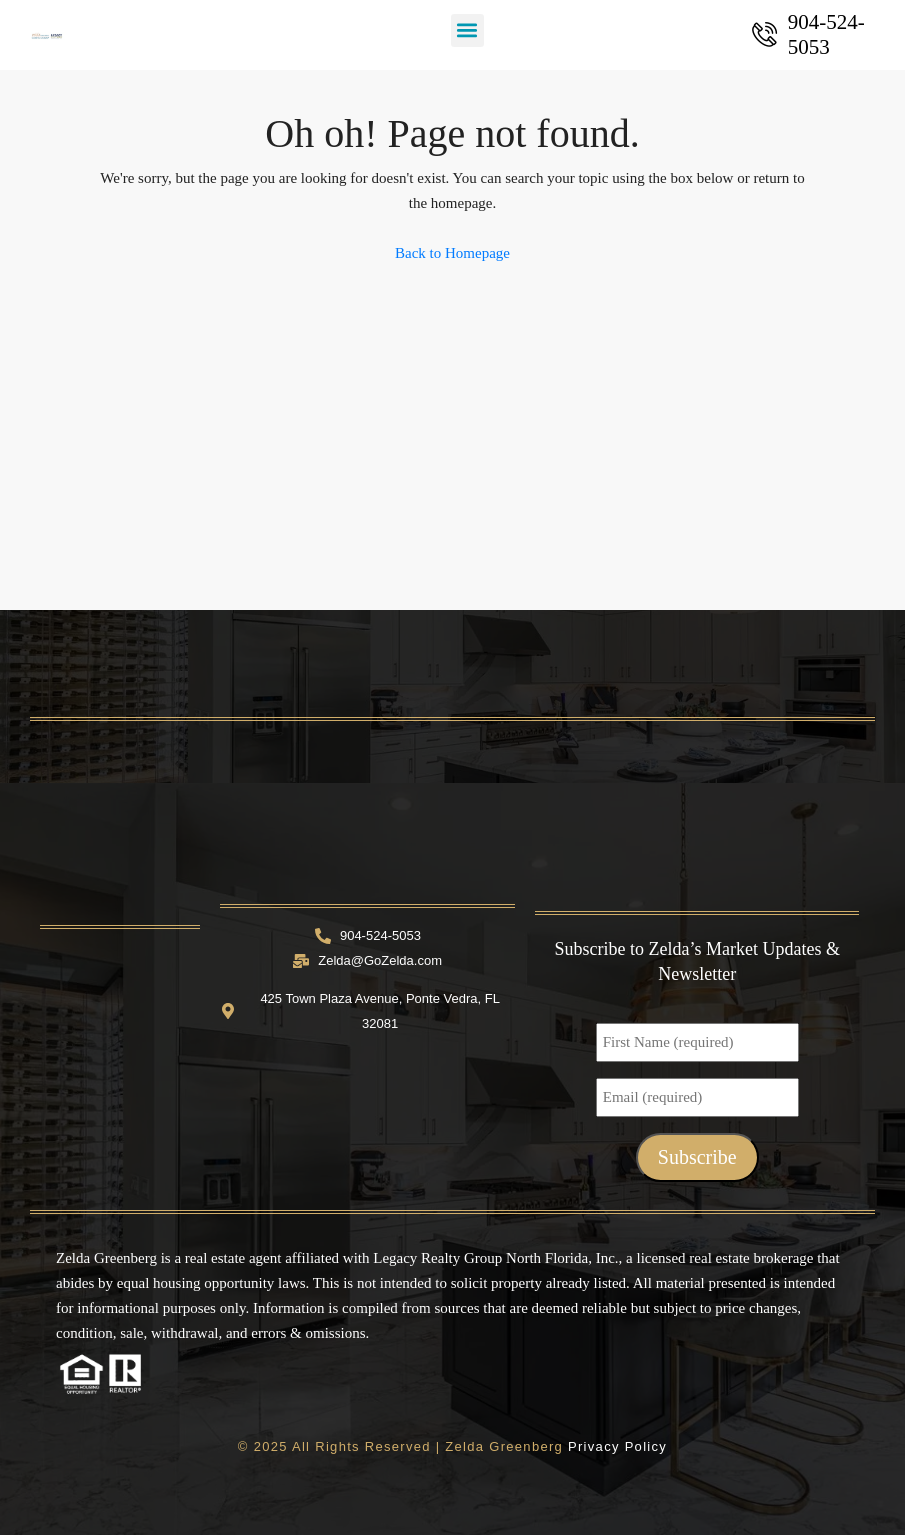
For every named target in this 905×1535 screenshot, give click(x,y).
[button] (467, 30)
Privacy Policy (617, 1446)
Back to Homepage (452, 253)
